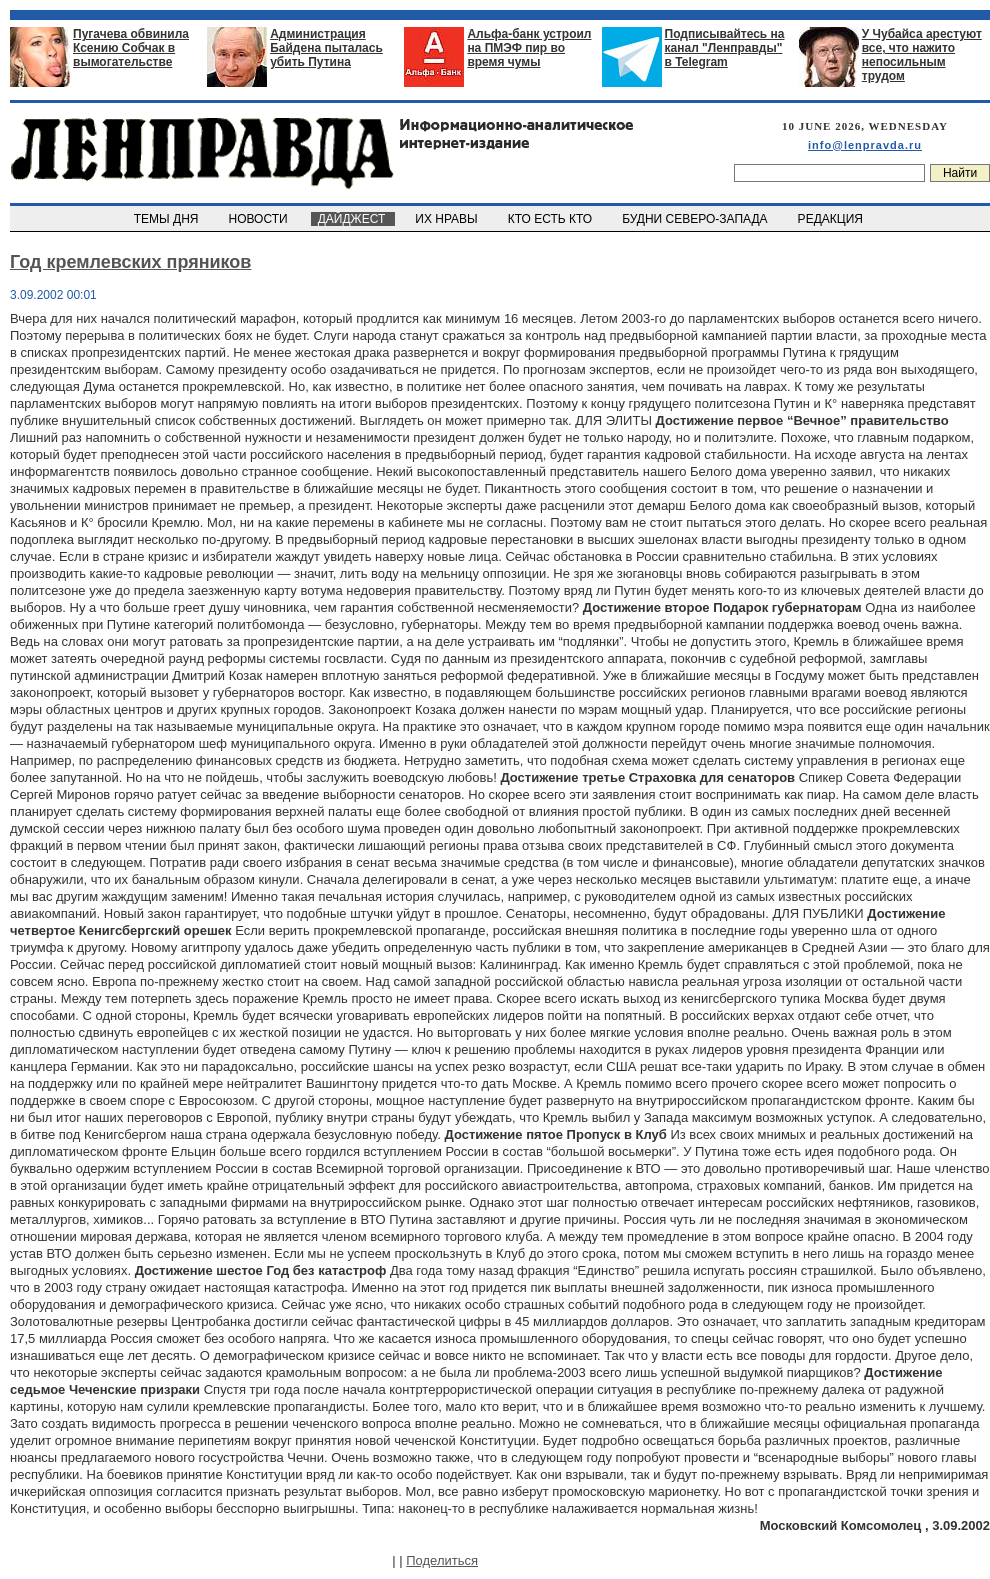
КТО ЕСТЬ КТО (551, 219)
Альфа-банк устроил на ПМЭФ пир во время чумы (529, 48)
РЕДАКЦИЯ (832, 219)
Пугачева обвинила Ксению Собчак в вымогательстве (131, 48)
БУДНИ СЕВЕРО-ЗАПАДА (696, 219)
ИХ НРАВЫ (448, 219)
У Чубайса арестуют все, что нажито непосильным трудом (922, 55)
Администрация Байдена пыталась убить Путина (326, 48)
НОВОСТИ (260, 219)
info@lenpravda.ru (865, 145)
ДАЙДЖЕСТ (353, 219)
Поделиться (442, 1560)
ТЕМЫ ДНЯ (167, 219)
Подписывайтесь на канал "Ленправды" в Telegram (725, 48)
